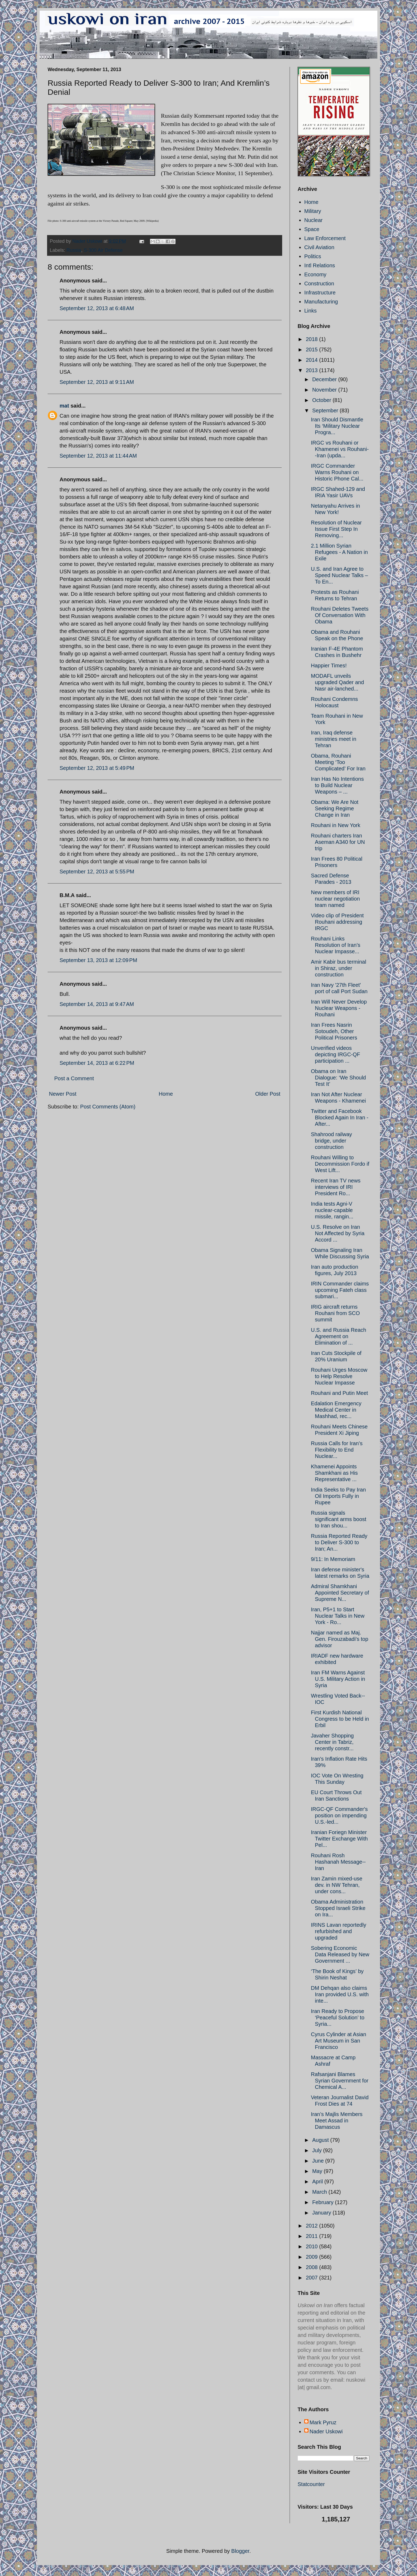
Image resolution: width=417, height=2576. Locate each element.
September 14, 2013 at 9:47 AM (97, 1004)
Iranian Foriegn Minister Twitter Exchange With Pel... (339, 1838)
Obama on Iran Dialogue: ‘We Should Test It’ (338, 1077)
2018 (312, 339)
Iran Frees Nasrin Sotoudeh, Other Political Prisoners (334, 1031)
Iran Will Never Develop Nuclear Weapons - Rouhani (339, 1008)
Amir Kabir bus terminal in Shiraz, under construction (338, 968)
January (322, 2213)
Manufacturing (321, 302)
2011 (312, 2236)
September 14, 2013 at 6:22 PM (97, 1063)
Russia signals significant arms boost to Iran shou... (338, 1519)
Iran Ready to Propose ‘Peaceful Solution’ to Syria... (337, 2017)
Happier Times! (329, 665)
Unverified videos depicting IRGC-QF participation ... (335, 1054)
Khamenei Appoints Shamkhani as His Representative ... (334, 1473)
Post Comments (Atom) (107, 1107)
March (320, 2192)
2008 (312, 2267)
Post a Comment (74, 1078)
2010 (312, 2246)
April (318, 2181)
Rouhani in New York (335, 825)
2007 (312, 2278)
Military (312, 211)
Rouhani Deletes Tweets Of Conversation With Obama (339, 615)
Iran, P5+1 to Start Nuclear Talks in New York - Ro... (337, 1616)
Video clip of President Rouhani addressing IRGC (337, 922)
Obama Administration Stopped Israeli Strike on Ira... (338, 1908)
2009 (312, 2257)
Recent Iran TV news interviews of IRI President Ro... (335, 1187)
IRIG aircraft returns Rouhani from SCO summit (335, 1313)
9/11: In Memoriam (333, 1559)
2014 (312, 360)
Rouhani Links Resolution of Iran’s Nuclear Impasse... (335, 945)
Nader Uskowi (326, 2431)
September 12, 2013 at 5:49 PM (97, 768)
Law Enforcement (325, 238)
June (318, 2161)
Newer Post (62, 1094)
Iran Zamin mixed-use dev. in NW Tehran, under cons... (336, 1885)
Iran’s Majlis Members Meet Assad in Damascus (336, 2120)
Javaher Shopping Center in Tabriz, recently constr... (332, 1742)
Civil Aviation (319, 247)
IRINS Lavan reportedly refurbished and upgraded (338, 1931)
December (325, 379)
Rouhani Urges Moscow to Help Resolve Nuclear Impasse (339, 1376)
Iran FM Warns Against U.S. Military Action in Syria (338, 1679)
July (317, 2150)
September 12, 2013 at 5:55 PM (97, 871)
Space (311, 229)
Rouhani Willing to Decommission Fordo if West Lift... (340, 1164)
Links (310, 311)
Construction (319, 283)
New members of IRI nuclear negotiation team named (335, 898)
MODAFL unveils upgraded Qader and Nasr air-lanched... (337, 682)
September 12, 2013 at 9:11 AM (97, 382)
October (322, 400)
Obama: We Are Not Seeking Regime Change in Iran (334, 808)
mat (64, 406)
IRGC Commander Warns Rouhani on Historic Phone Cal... (337, 472)
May (318, 2171)
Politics (312, 256)
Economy (315, 274)
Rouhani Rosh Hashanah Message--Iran (338, 1861)
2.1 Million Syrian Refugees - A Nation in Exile (339, 552)
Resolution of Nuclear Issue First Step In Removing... (336, 529)
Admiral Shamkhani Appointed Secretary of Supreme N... (340, 1592)
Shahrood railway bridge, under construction (331, 1140)
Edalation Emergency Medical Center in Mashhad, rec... (336, 1409)
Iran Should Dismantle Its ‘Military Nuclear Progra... (337, 426)
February (323, 2202)
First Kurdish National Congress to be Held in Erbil (340, 1719)
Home (166, 1094)
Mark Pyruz (323, 2422)
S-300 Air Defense (103, 250)
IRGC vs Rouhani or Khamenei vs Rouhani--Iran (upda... (340, 449)
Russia (73, 250)
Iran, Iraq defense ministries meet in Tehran (333, 739)
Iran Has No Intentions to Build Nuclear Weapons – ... (337, 785)
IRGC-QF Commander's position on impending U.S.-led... (339, 1815)
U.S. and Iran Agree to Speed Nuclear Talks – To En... (339, 575)
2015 (312, 349)
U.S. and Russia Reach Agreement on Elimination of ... (338, 1336)
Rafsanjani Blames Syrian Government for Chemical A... (339, 2080)
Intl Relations (319, 265)
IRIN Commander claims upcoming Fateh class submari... (340, 1290)
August (321, 2140)
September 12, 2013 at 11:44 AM (98, 456)
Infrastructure (320, 292)
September (326, 410)
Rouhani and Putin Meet (339, 1393)
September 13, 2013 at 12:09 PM (98, 960)
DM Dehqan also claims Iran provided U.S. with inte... (340, 1994)
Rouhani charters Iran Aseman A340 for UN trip (338, 842)
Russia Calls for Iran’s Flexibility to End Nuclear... (336, 1449)
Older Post (267, 1094)
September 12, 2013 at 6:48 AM (97, 308)
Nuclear (313, 220)
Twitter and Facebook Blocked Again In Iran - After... (339, 1117)
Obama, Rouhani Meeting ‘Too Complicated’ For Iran (338, 762)
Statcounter (311, 2484)
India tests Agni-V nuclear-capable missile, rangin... (332, 1210)
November (325, 390)
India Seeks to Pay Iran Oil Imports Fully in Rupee (338, 1496)
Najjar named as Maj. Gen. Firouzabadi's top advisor (339, 1639)
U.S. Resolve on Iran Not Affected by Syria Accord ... (337, 1233)
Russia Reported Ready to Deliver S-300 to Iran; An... (339, 1542)
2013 (312, 370)
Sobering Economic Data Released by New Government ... (340, 1954)
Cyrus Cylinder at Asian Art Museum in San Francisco (338, 2040)
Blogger (240, 2551)
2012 (312, 2226)
